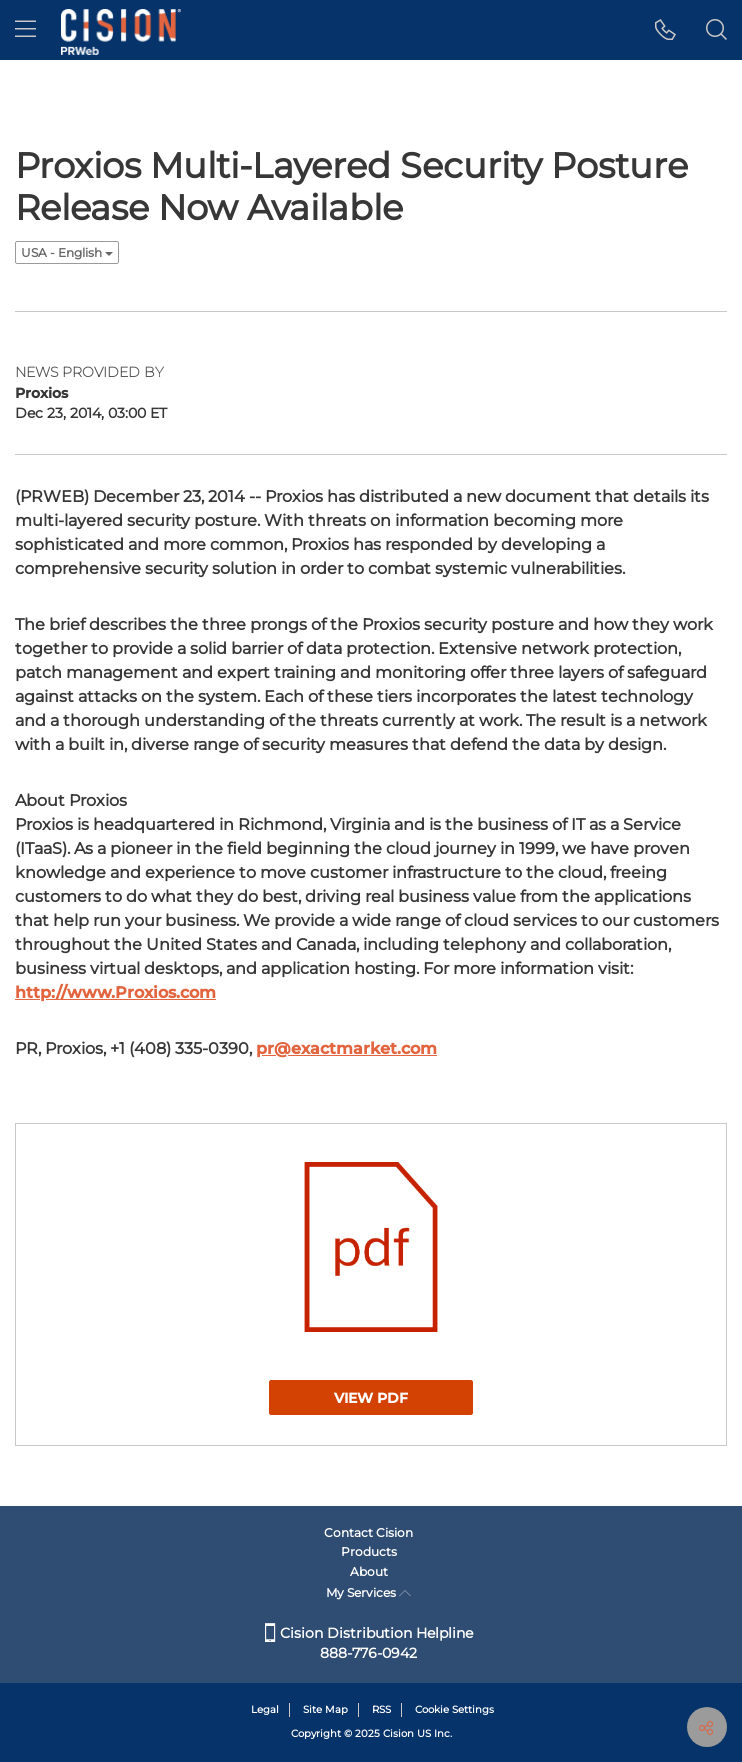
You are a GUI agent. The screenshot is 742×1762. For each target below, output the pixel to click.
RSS (381, 1709)
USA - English (67, 252)
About (369, 1571)
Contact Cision (368, 1532)
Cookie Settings (454, 1709)
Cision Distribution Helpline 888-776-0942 (369, 1643)
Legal (265, 1709)
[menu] (25, 30)
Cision (398, 1733)
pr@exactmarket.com (346, 1048)
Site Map (325, 1709)
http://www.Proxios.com (115, 992)
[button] (665, 30)
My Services (368, 1592)
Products (369, 1551)
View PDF (371, 1398)
